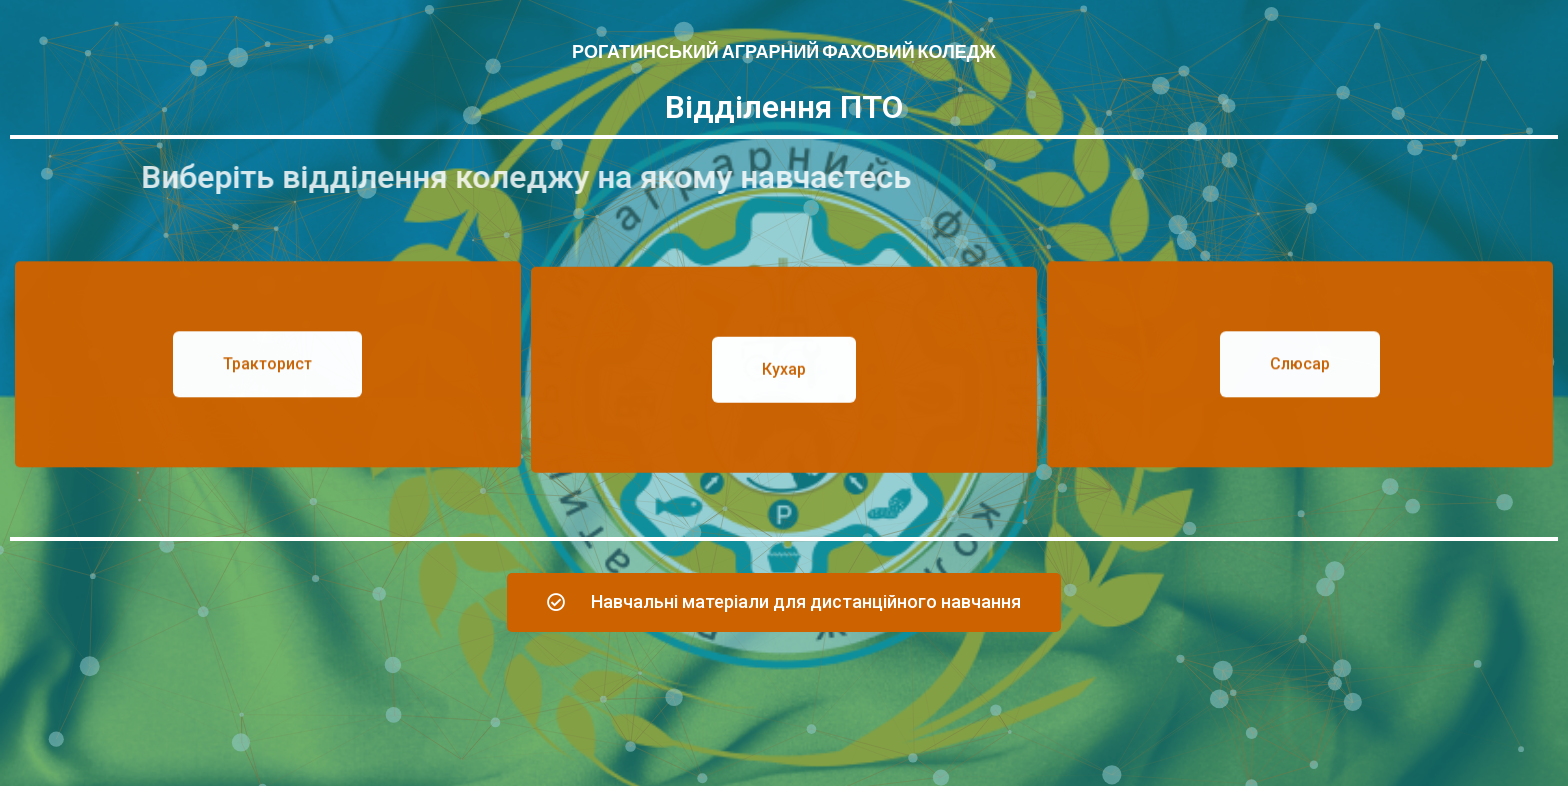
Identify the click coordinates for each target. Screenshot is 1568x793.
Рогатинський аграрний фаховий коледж (784, 51)
